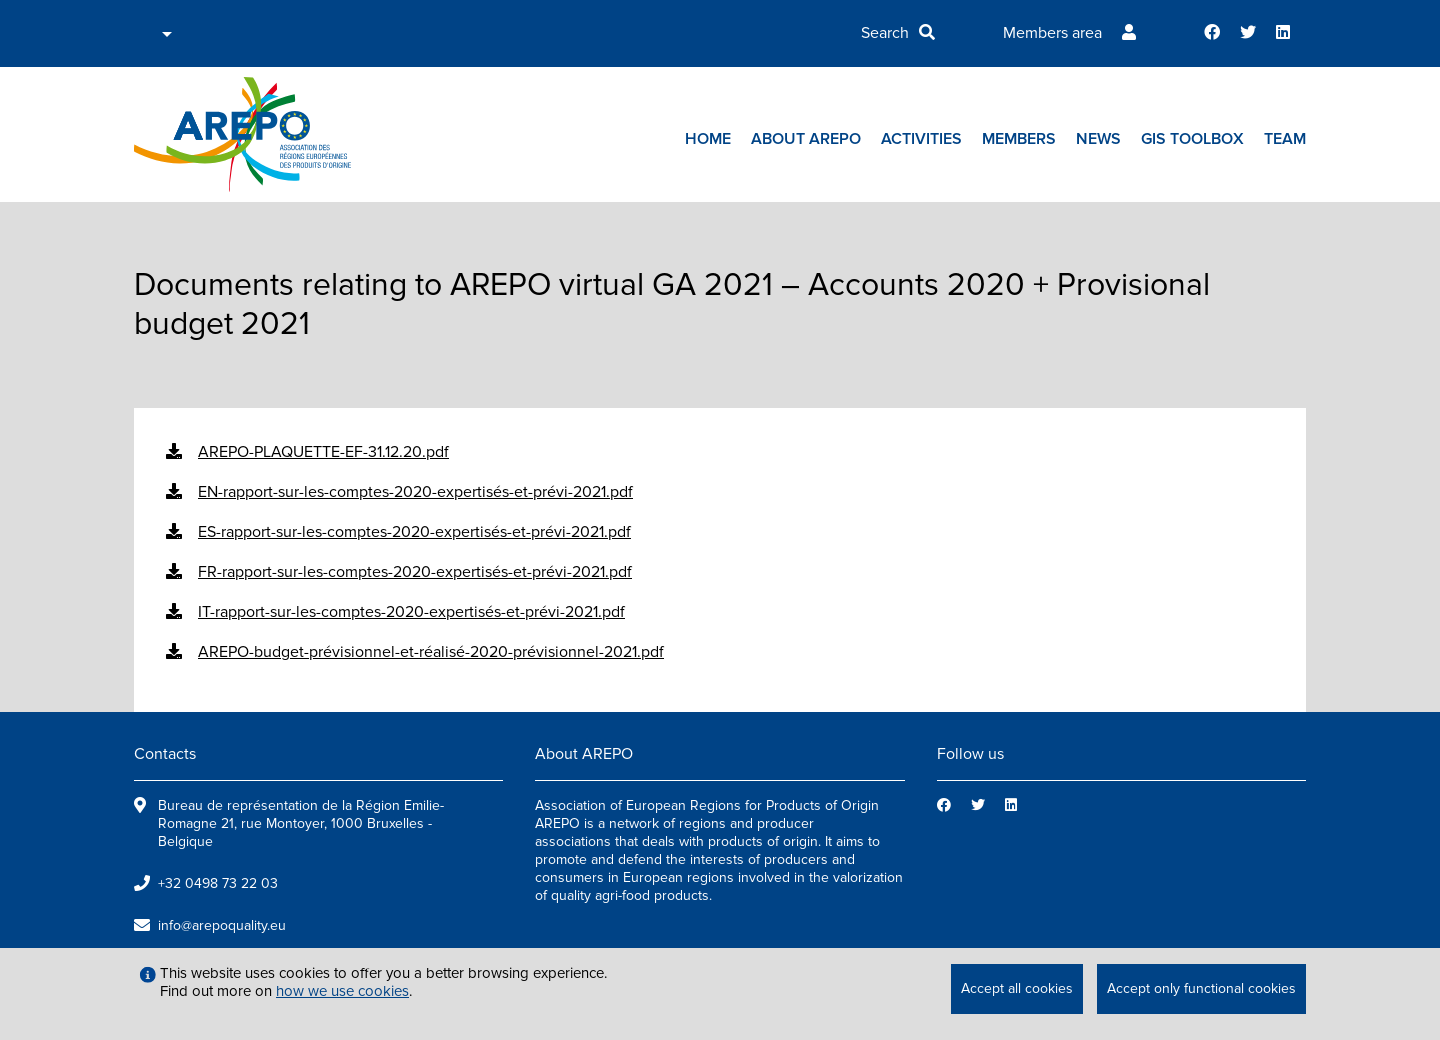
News (1098, 139)
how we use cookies (342, 991)
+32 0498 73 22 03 (218, 883)
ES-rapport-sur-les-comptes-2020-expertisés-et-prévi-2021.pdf (414, 532)
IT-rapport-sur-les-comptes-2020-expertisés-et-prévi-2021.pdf (411, 612)
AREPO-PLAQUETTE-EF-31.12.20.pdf (323, 452)
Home (708, 139)
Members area (1052, 33)
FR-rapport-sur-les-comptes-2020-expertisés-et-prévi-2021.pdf (415, 572)
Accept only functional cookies (1201, 988)
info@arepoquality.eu (222, 925)
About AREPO (806, 139)
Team (1285, 139)
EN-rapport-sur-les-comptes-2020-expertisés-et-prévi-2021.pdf (415, 492)
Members (1019, 139)
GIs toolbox (1192, 139)
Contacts (165, 754)
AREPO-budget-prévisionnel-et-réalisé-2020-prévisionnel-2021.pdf (431, 652)
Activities (921, 139)
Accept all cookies (1017, 988)
